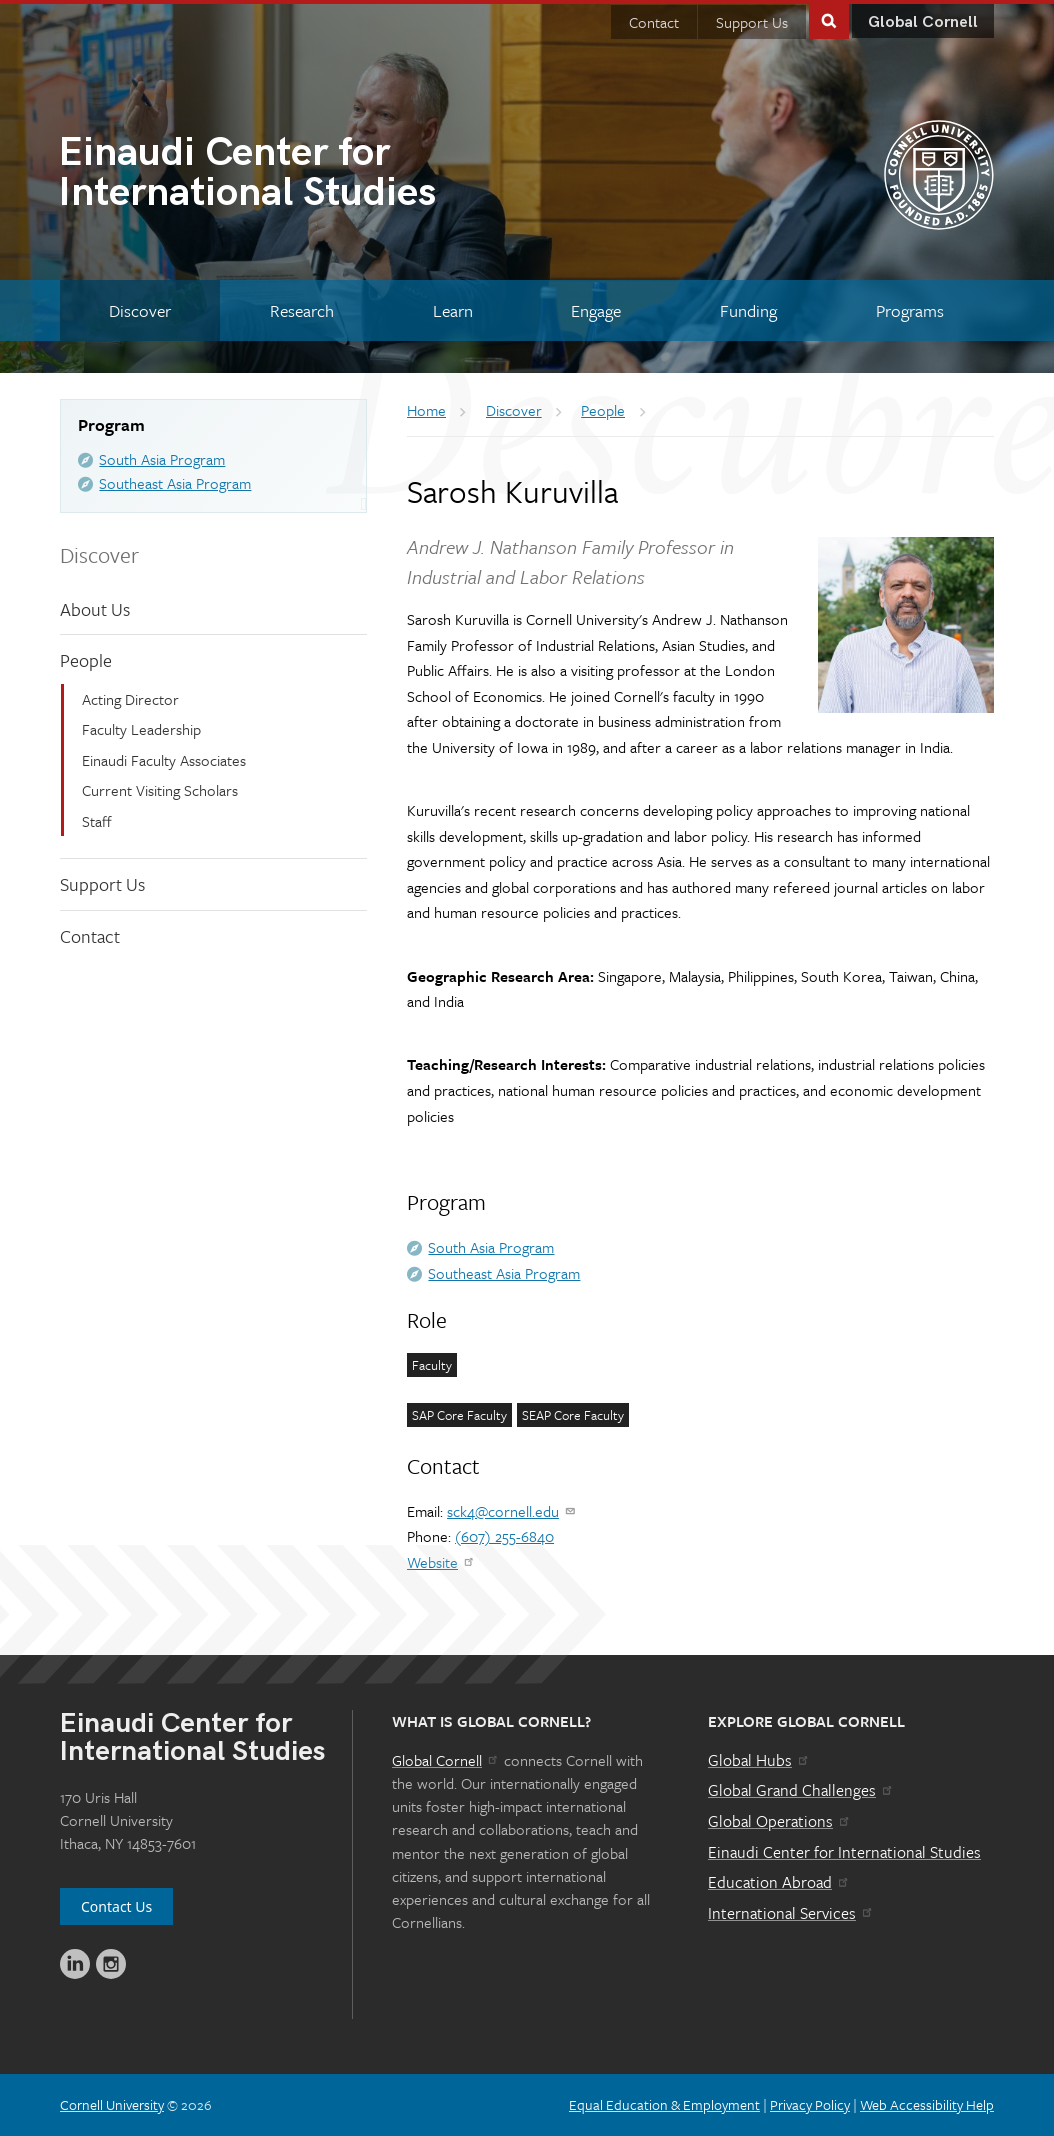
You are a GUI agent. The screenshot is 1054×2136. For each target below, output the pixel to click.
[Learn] (453, 310)
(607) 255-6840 (504, 1536)
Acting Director (130, 699)
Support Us (752, 22)
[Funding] (748, 310)
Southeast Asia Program (175, 483)
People (86, 660)
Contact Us (116, 1906)
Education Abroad (779, 1882)
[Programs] (910, 310)
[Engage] (596, 310)
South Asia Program (162, 459)
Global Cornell (923, 22)
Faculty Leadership (141, 729)
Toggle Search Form (829, 19)
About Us (95, 609)
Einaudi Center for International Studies (844, 1852)
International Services (791, 1913)
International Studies (292, 175)
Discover (99, 554)
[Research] (302, 310)
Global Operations (780, 1821)
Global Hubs (759, 1760)
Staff (97, 821)
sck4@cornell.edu (512, 1511)
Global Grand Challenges (801, 1790)
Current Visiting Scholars (160, 790)
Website (441, 1562)
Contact (654, 22)
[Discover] (140, 310)
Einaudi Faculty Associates (164, 760)
